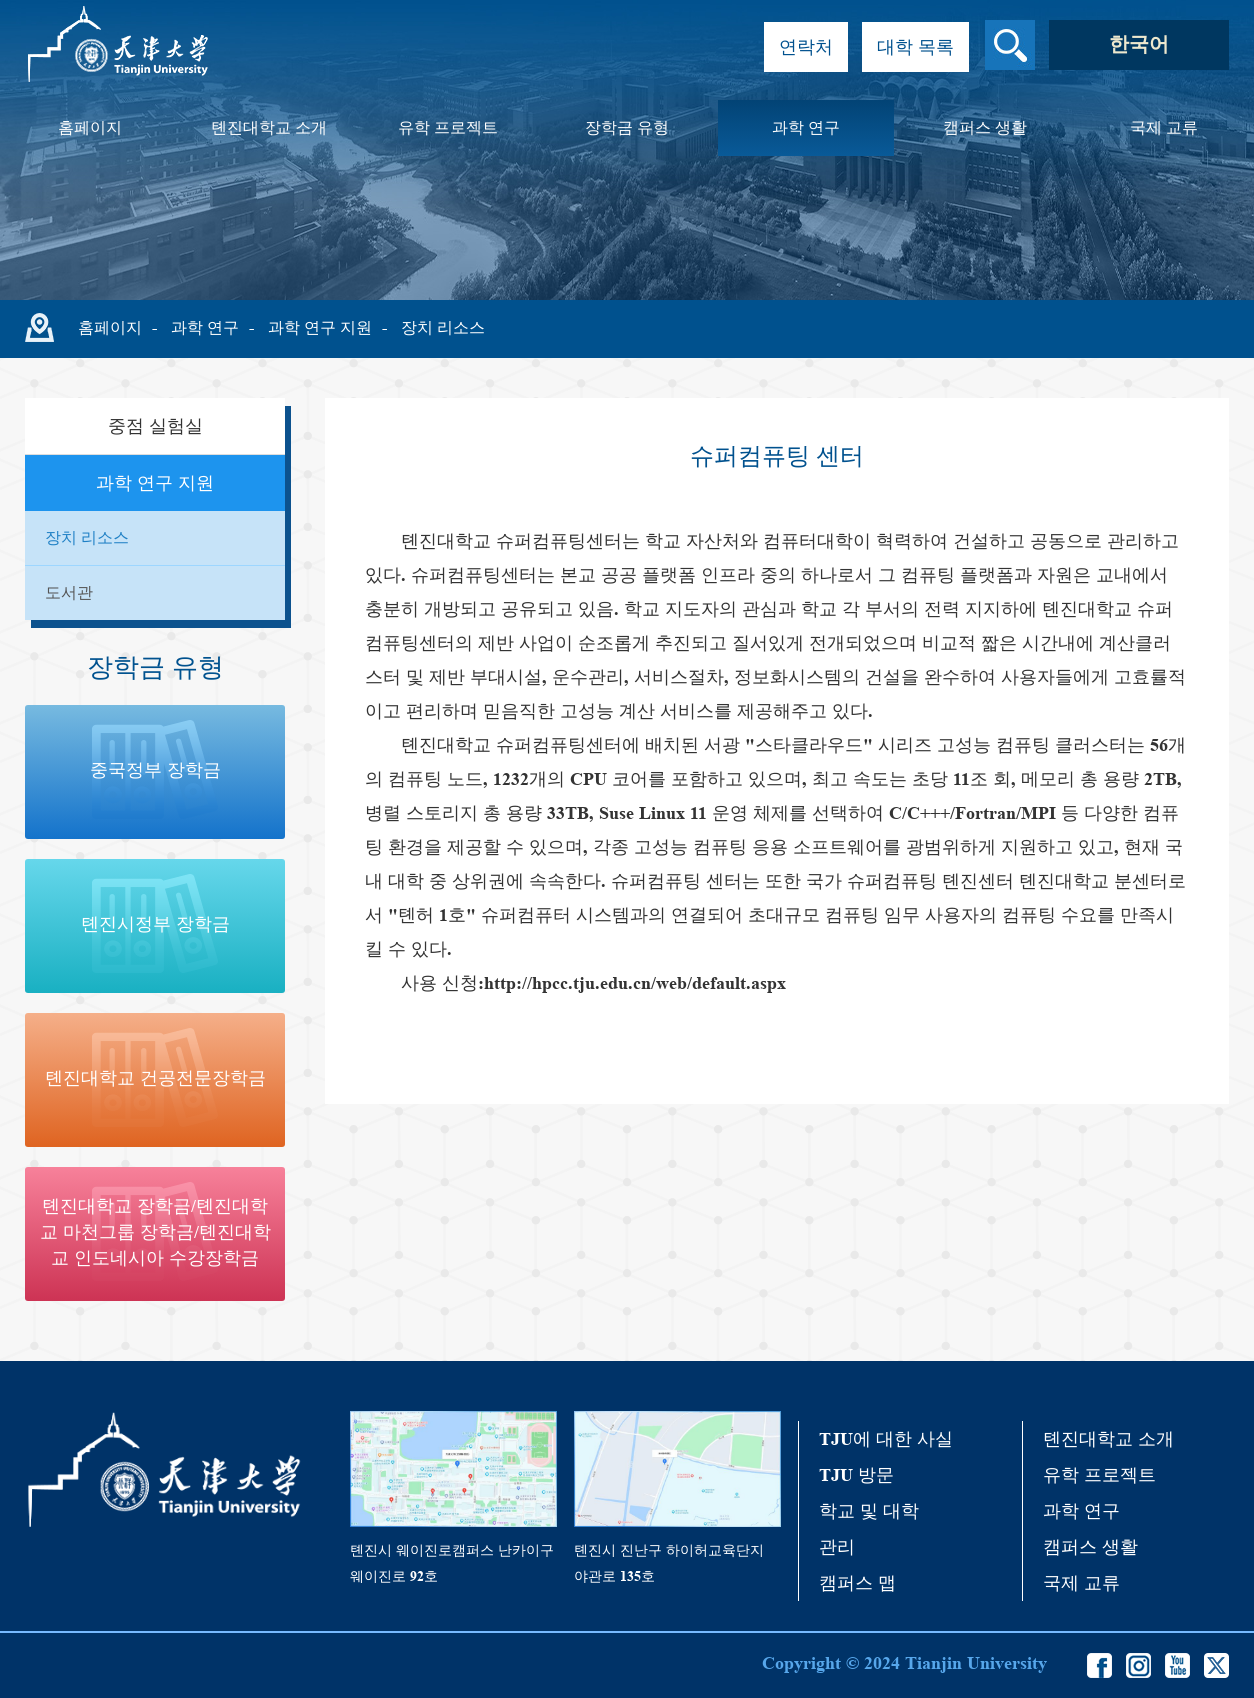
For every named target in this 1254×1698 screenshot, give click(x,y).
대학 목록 (915, 47)
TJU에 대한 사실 (886, 1439)
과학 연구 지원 (320, 327)
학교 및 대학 (869, 1511)
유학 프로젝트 (448, 127)
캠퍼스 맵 (857, 1583)
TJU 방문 (856, 1475)
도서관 (69, 592)
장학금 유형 (627, 127)
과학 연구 (806, 127)
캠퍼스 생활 (985, 127)
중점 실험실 (155, 426)
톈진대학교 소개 (269, 127)
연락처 (806, 47)
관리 (837, 1547)
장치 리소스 (443, 327)
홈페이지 (90, 127)
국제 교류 (1164, 127)
